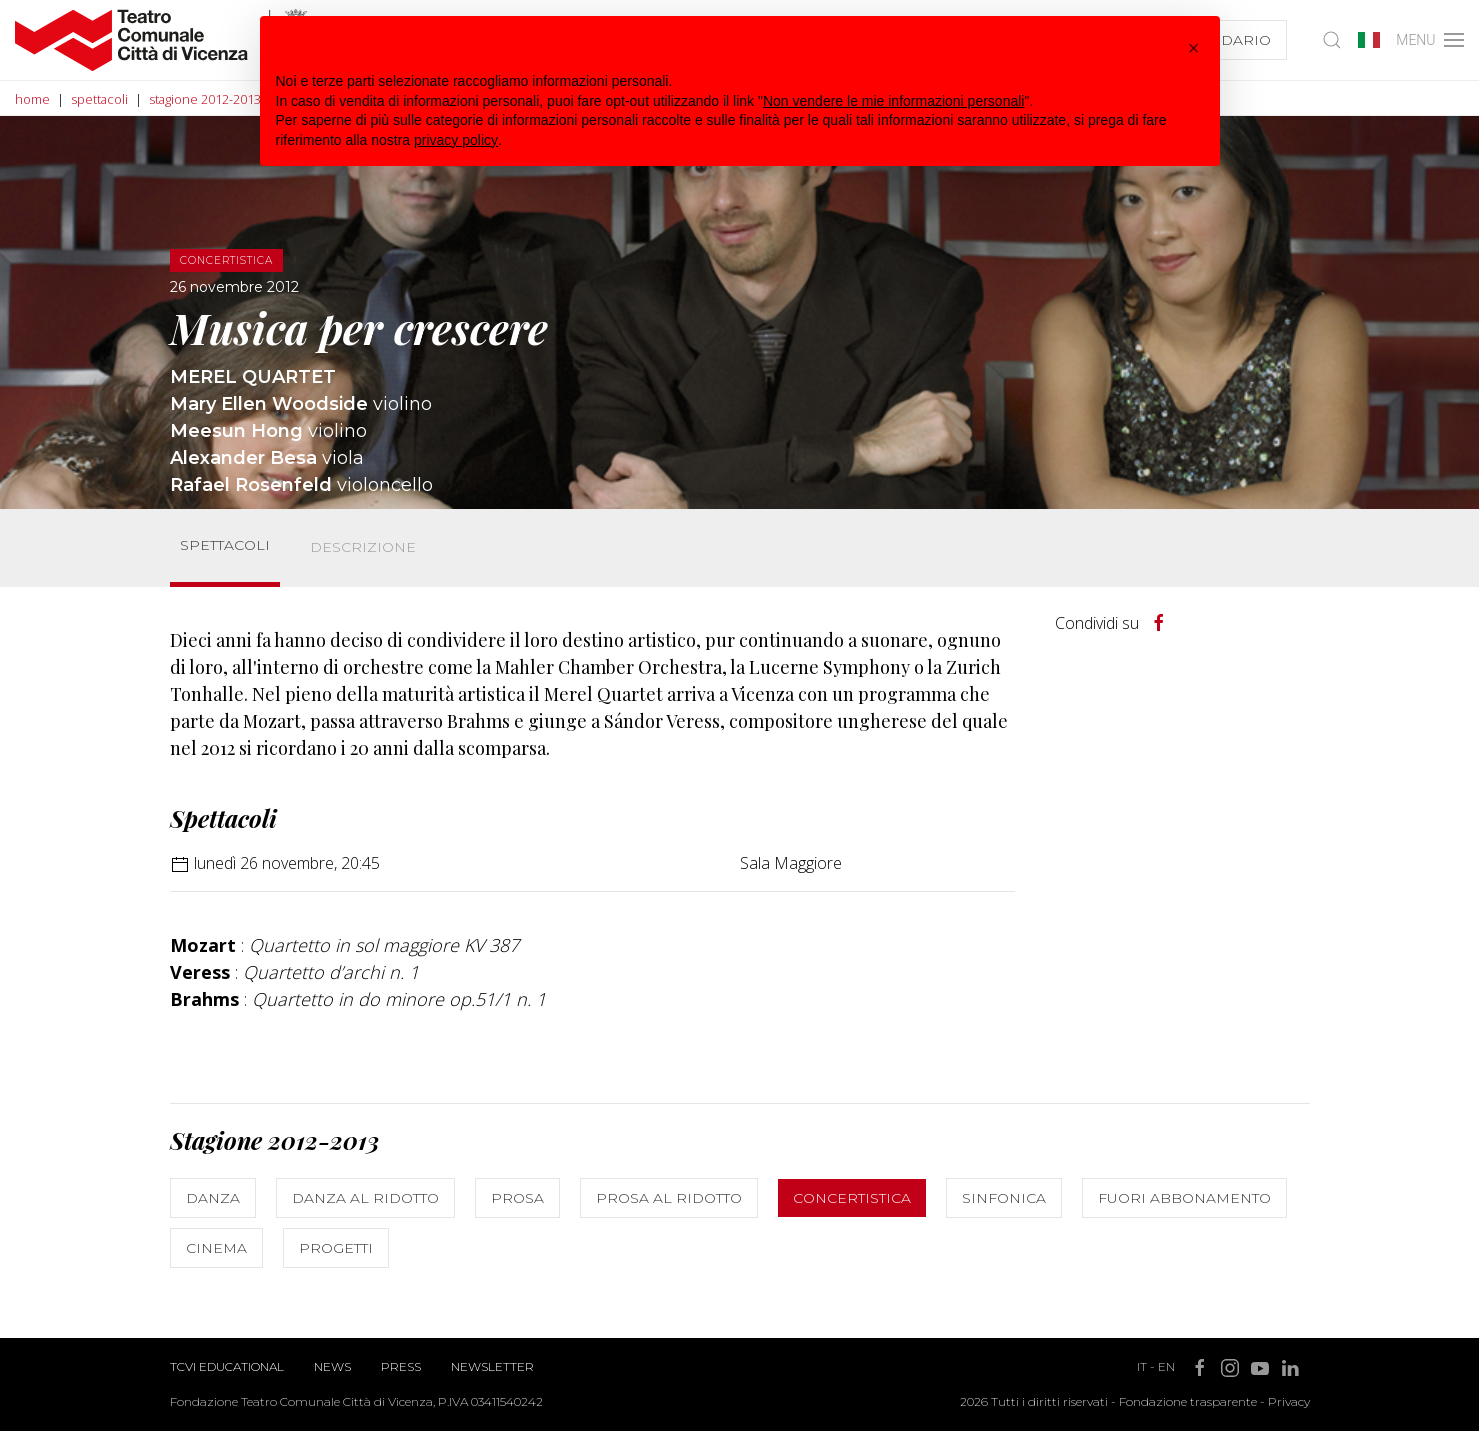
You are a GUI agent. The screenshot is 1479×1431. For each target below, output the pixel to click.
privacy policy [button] (456, 140)
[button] (1194, 48)
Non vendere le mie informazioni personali (893, 101)
